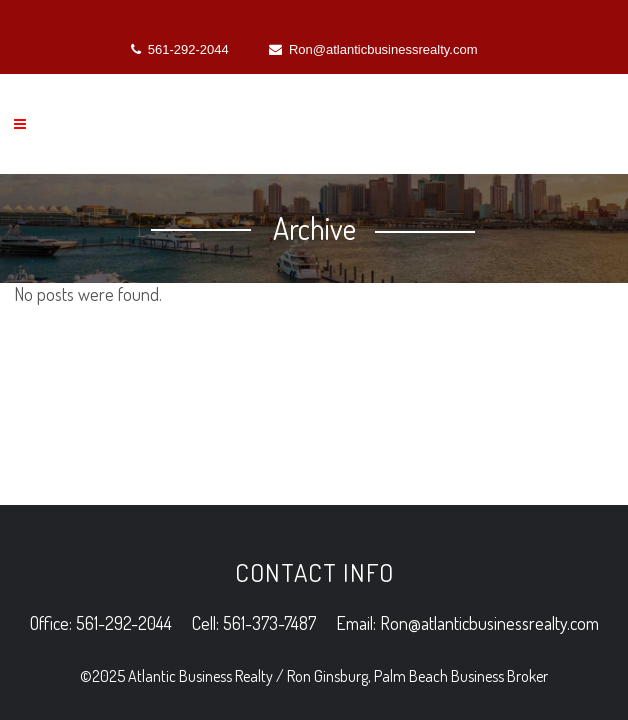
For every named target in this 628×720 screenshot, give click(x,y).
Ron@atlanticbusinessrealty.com (373, 49)
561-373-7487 (269, 445)
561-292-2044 (180, 49)
